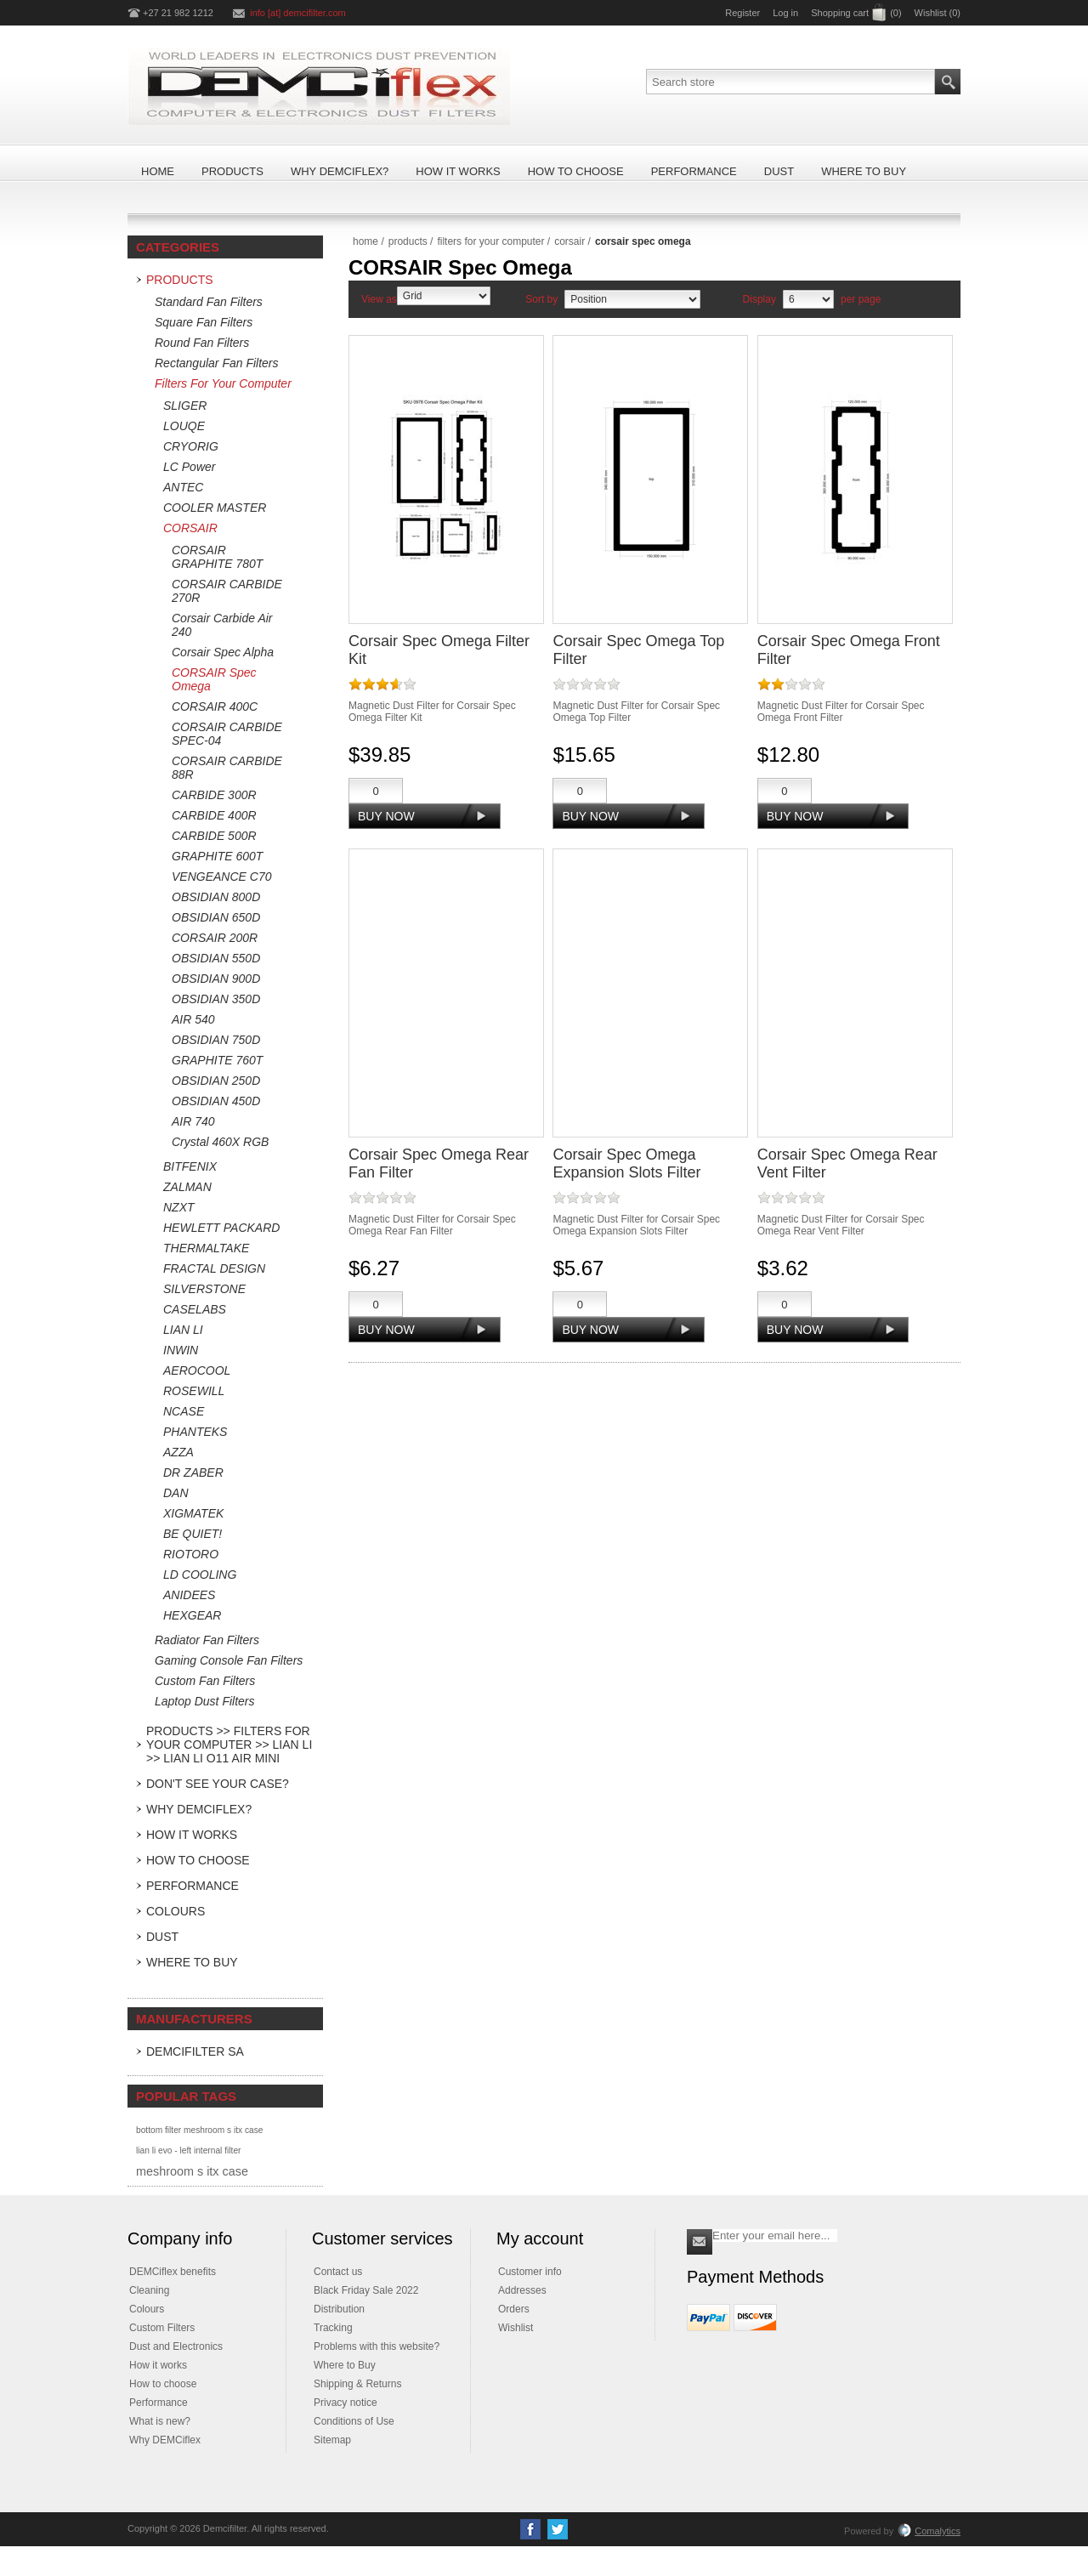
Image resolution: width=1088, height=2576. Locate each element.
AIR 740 (193, 1121)
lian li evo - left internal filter (188, 2150)
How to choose (162, 2384)
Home (365, 241)
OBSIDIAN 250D (216, 1080)
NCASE (183, 1411)
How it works (158, 2365)
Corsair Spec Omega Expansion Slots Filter (626, 1163)
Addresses (522, 2290)
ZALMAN (187, 1187)
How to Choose (198, 1860)
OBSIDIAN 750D (216, 1040)
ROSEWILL (193, 1391)
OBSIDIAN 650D (216, 917)
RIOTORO (190, 1554)
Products (179, 280)
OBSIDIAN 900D (216, 978)
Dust (162, 1936)
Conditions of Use (354, 2421)
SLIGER (185, 405)
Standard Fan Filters (209, 302)
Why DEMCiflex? (199, 1809)
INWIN (180, 1350)
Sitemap (332, 2440)
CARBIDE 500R (214, 836)
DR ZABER (193, 1472)
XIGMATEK (193, 1513)
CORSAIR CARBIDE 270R (227, 590)
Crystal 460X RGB (220, 1142)
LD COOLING (199, 1574)
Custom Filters (162, 2328)
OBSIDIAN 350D (216, 999)
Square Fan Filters (203, 322)
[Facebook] (530, 2529)
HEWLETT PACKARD (221, 1227)
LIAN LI (183, 1329)
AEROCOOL (196, 1370)
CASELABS (194, 1309)
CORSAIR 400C (215, 706)
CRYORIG (190, 446)
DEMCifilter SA (195, 2051)
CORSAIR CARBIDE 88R (227, 767)
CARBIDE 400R (214, 815)
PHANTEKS (195, 1431)
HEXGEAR (192, 1615)
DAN (176, 1493)
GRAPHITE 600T (217, 856)
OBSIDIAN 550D (216, 958)
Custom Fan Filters (205, 1681)
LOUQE (184, 426)
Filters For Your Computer (223, 383)
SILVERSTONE (204, 1289)
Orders (514, 2309)
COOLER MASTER (214, 507)
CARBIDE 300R (214, 795)
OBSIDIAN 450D (216, 1101)
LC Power (189, 467)
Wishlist (515, 2328)
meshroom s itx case (192, 2171)
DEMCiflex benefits (172, 2272)
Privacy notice (345, 2403)
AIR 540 (193, 1019)
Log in (785, 13)
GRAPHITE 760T (217, 1060)
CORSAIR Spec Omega (214, 679)
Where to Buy (192, 1962)
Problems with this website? (376, 2346)
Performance (192, 1885)
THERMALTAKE (206, 1248)
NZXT (179, 1207)
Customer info (530, 2272)
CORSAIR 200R (215, 938)
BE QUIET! (192, 1533)
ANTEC (183, 487)
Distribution (339, 2309)
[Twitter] (557, 2529)
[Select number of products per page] (808, 299)
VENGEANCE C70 (221, 876)
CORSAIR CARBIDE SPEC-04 (227, 733)
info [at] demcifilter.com (298, 13)
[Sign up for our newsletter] (774, 2235)
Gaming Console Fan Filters (229, 1660)
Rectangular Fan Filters (217, 363)
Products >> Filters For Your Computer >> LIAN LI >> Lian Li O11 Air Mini (229, 1744)
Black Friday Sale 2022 (366, 2290)
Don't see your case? (217, 1783)
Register (742, 13)
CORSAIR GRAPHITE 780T (217, 556)
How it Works (191, 1834)
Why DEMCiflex (165, 2440)
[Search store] (790, 81)
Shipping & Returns (357, 2384)
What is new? (159, 2421)
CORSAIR (190, 528)
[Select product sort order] (632, 299)
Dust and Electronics (176, 2346)
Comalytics (929, 2531)
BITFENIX (190, 1166)
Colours (175, 1911)
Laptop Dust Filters (205, 1701)
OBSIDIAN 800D (216, 897)
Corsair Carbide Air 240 (222, 624)
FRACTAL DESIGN (214, 1268)
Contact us (338, 2272)
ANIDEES (189, 1595)
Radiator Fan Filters (207, 1640)
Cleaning (149, 2290)
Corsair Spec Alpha (223, 652)
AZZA (178, 1452)
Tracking (333, 2328)
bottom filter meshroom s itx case (199, 2130)
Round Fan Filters (202, 342)
